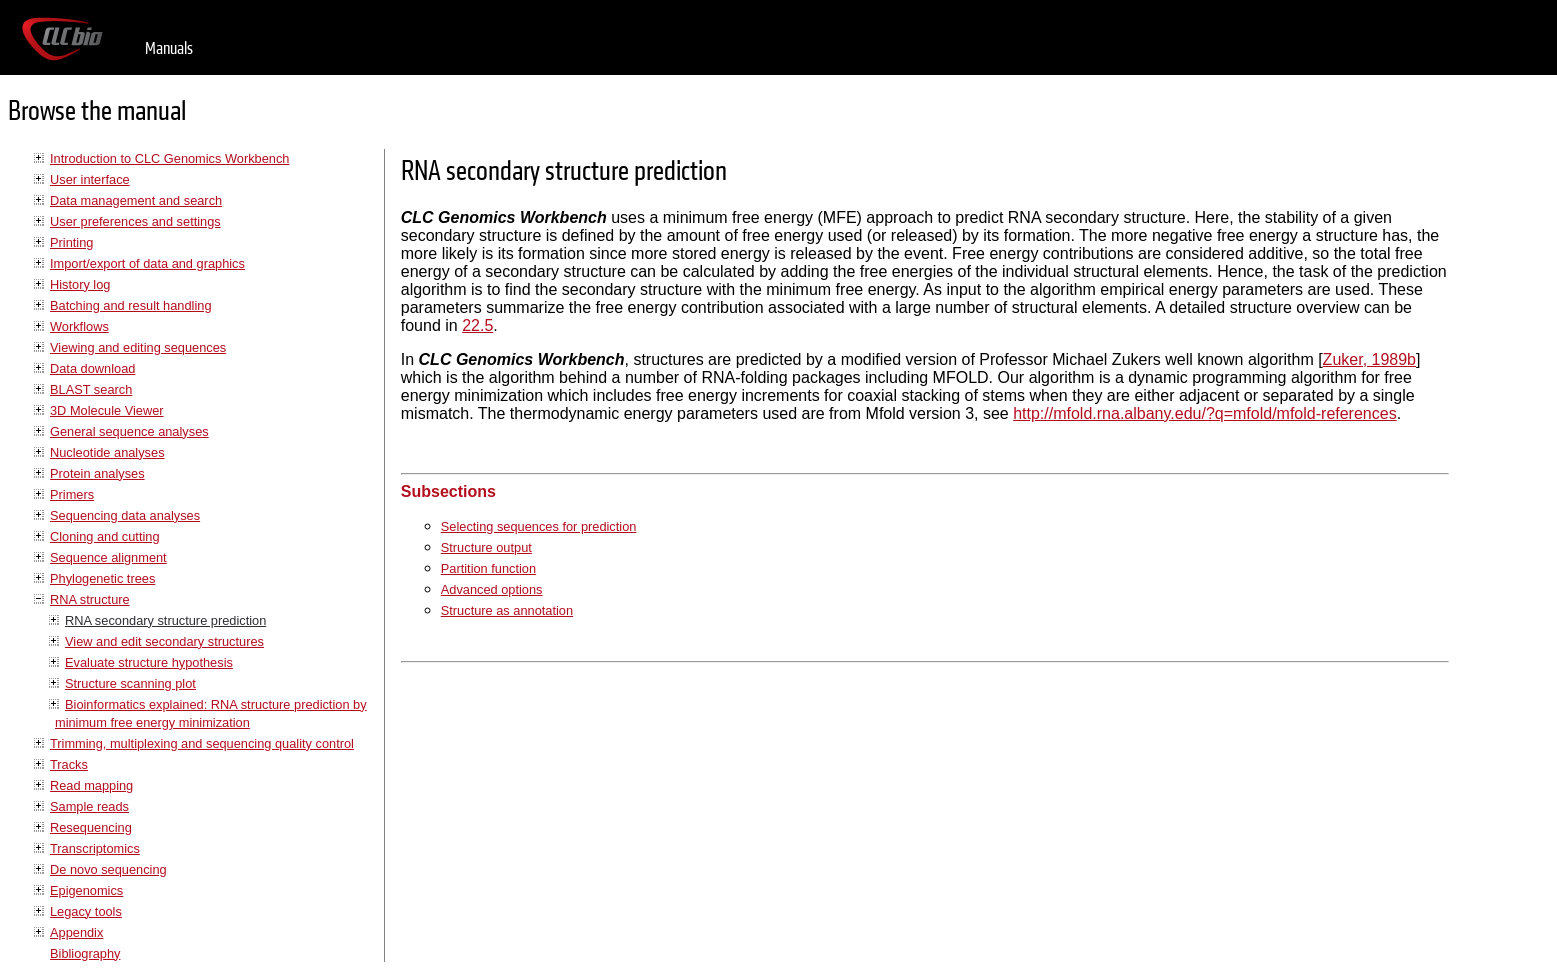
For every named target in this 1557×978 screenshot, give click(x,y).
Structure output (486, 547)
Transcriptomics (95, 848)
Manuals (169, 48)
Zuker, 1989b (1369, 359)
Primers (72, 494)
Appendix (76, 932)
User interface (90, 179)
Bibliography (85, 953)
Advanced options (492, 589)
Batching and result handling (131, 305)
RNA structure (90, 599)
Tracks (69, 764)
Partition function (488, 568)
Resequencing (91, 827)
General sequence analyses (129, 431)
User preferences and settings (135, 221)
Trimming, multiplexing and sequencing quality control (202, 743)
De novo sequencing (108, 869)
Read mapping (91, 785)
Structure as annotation (507, 610)
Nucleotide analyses (107, 452)
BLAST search (91, 389)
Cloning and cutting (105, 536)
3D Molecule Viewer (107, 410)
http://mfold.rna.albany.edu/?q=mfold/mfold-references (1204, 413)
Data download (92, 368)
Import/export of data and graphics (147, 263)
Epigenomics (86, 890)
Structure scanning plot (130, 683)
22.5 (477, 325)
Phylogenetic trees (102, 578)
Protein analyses (97, 473)
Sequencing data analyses (125, 515)
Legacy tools (86, 911)
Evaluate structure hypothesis (149, 662)
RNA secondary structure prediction (165, 620)
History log (80, 284)
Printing (71, 242)
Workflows (79, 326)
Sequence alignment (108, 557)
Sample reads (89, 806)
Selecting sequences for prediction (539, 526)
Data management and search (136, 200)
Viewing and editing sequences (138, 347)
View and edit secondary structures (164, 641)
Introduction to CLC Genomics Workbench (169, 158)
